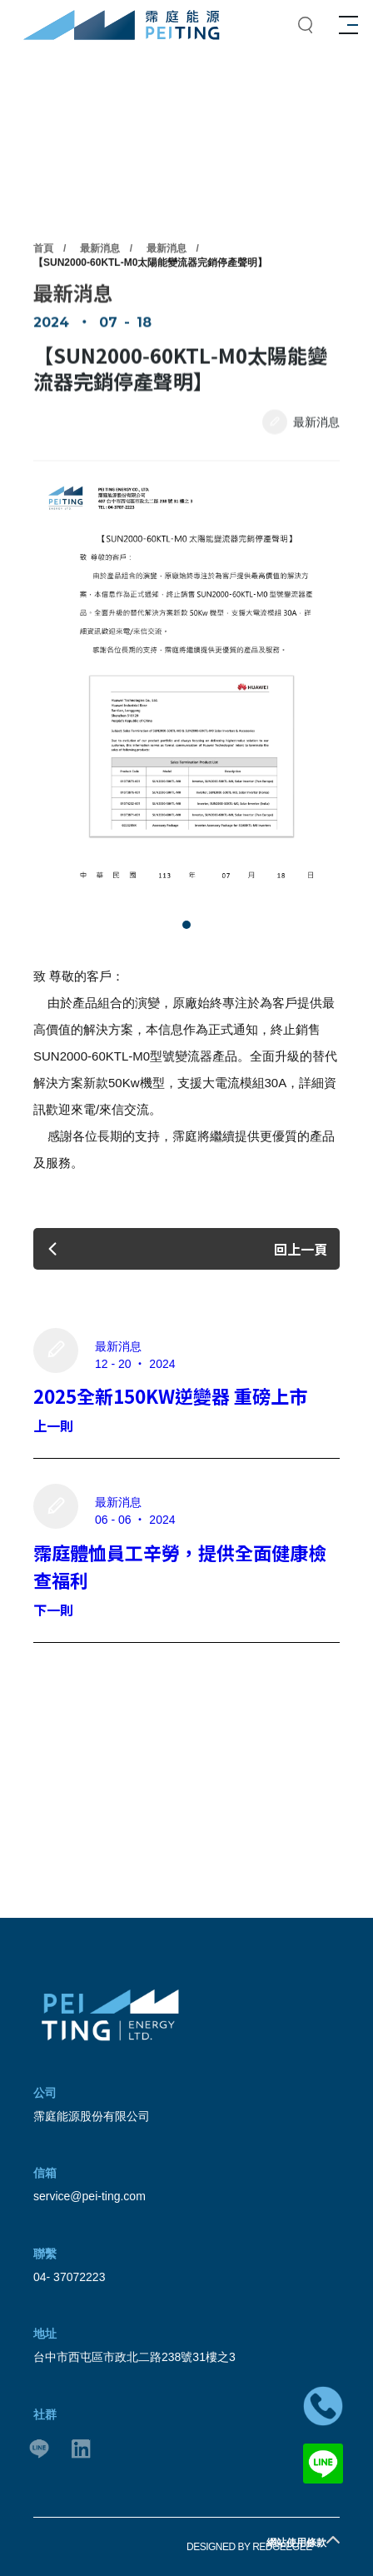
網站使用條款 (296, 2543)
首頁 (43, 292)
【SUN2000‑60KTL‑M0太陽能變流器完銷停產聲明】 (150, 306)
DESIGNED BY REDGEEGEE (249, 2547)
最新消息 (100, 292)
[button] (186, 924)
